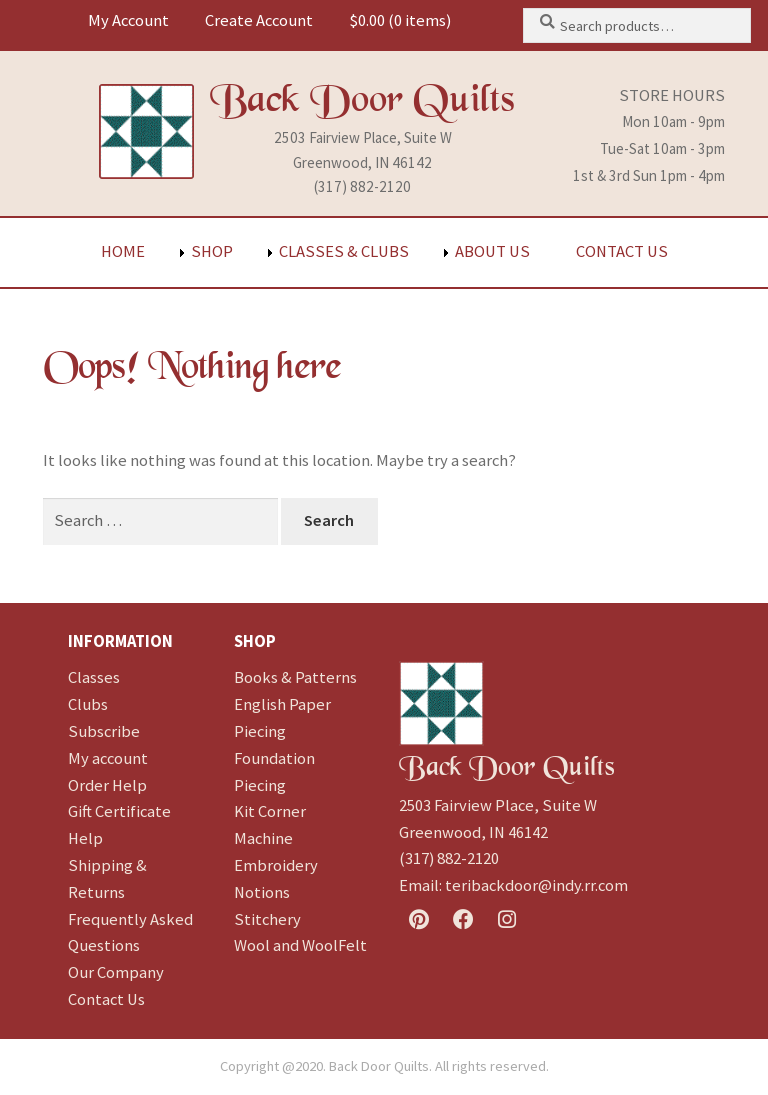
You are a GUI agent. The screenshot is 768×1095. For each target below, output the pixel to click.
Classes (94, 677)
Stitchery (267, 919)
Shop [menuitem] (212, 251)
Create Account (259, 20)
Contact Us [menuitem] (622, 251)
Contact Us (106, 999)
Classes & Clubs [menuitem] (344, 251)
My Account (128, 20)
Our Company (116, 972)
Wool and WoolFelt (300, 945)
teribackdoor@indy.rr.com (536, 885)
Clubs (88, 704)
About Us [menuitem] (492, 251)
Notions (262, 892)
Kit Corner (270, 811)
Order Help (107, 785)
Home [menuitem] (123, 251)
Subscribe (104, 731)
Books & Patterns (295, 677)
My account (108, 758)
